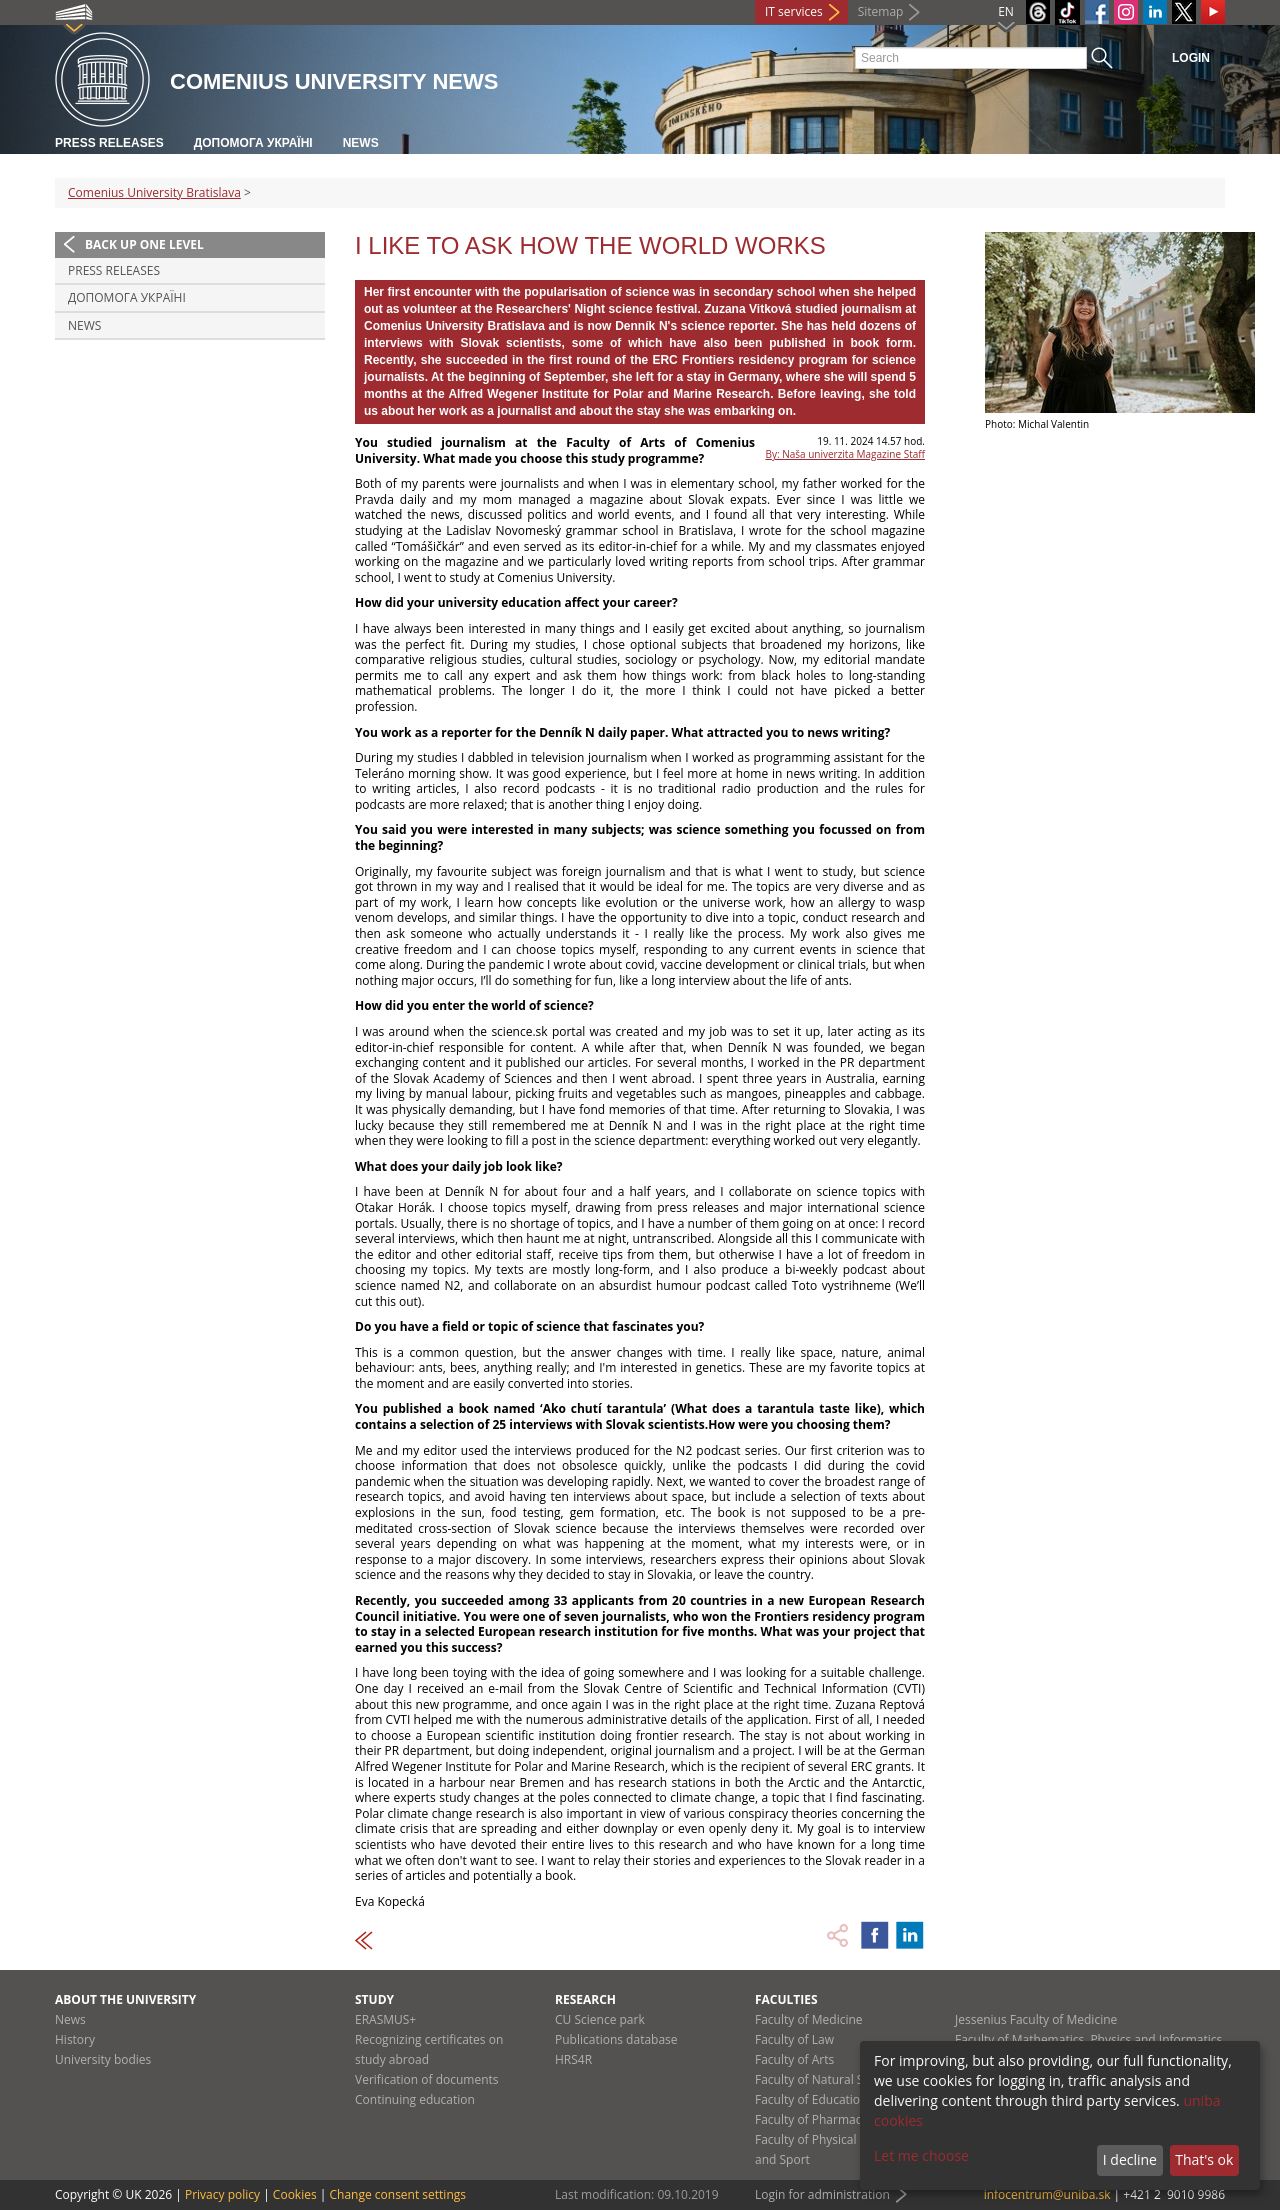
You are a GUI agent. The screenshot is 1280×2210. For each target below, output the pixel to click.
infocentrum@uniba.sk (1047, 2194)
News (361, 143)
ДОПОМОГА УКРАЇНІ (253, 143)
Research (585, 1999)
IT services (794, 11)
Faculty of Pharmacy (811, 2119)
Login (1191, 58)
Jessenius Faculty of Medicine (1036, 2019)
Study (374, 1999)
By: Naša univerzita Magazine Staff (845, 454)
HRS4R (573, 2059)
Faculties (786, 1999)
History (75, 2039)
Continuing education (415, 2099)
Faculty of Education (811, 2099)
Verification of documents (427, 2079)
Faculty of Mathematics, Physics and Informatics (1088, 2039)
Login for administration (822, 2194)
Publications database (616, 2039)
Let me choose (921, 2155)
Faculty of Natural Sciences (830, 2079)
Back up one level (144, 244)
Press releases (109, 143)
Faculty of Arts (794, 2059)
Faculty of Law (794, 2039)
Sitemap (881, 11)
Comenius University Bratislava (154, 192)
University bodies (103, 2059)
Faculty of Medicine (809, 2019)
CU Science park (600, 2019)
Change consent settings (397, 2194)
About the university (125, 1999)
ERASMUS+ (385, 2019)
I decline (1130, 2159)
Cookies (295, 2194)
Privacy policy (222, 2194)
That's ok (1204, 2159)
